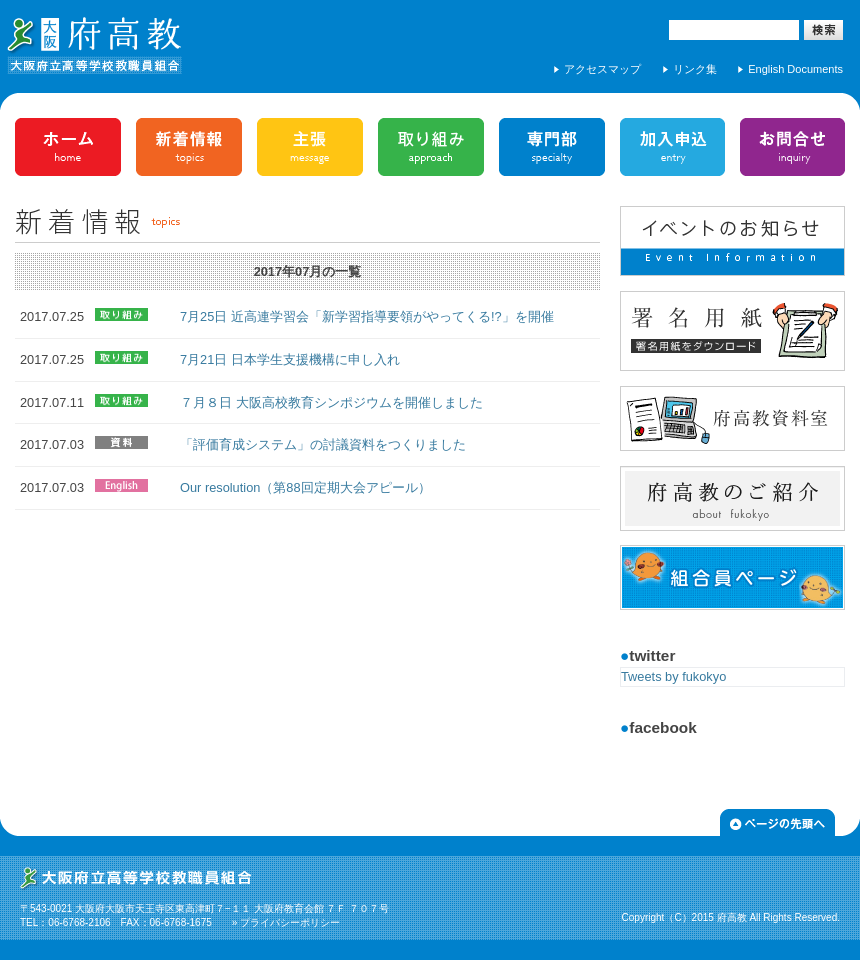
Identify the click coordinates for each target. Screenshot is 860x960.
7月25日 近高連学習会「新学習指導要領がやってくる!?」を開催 (367, 316)
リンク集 (695, 69)
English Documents (795, 69)
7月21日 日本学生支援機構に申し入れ (290, 359)
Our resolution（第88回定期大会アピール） (305, 487)
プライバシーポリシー (290, 922)
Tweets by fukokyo (673, 676)
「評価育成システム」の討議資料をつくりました (323, 444)
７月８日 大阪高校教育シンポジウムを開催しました (331, 402)
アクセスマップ (602, 69)
